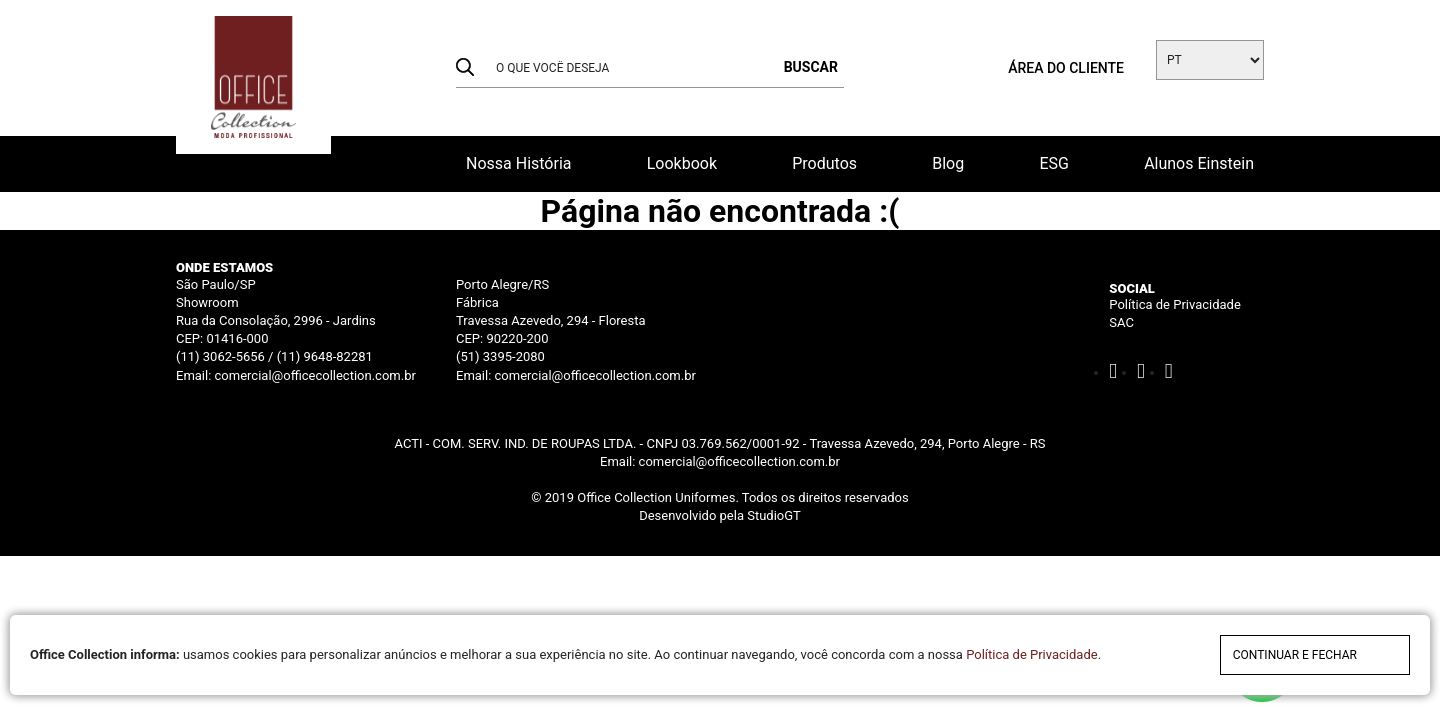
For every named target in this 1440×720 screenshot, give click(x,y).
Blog (948, 163)
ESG (1054, 163)
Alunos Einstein (1199, 163)
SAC (1121, 322)
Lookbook (682, 163)
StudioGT (774, 515)
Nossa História (519, 163)
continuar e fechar (1295, 655)
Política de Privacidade (1175, 304)
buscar (811, 67)
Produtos (824, 163)
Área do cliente (1066, 68)
